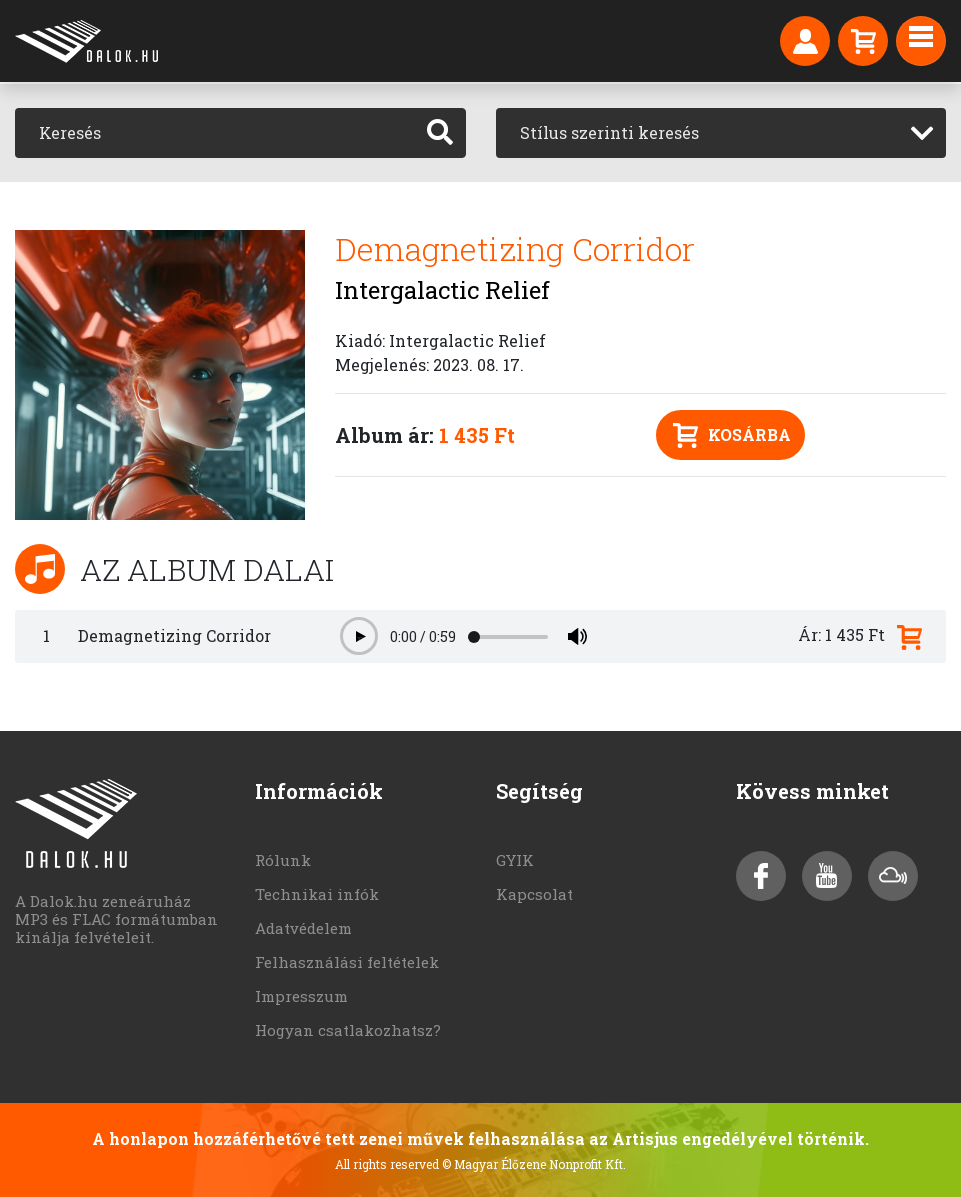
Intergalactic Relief (442, 290)
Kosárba (732, 435)
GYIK (515, 860)
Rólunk (283, 860)
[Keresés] (215, 133)
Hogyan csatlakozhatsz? (348, 1030)
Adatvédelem (303, 928)
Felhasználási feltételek (347, 962)
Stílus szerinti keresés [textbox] (609, 132)
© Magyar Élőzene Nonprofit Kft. (534, 1164)
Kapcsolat (534, 894)
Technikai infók (317, 894)
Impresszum (301, 996)
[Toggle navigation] (921, 41)
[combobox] (721, 133)
